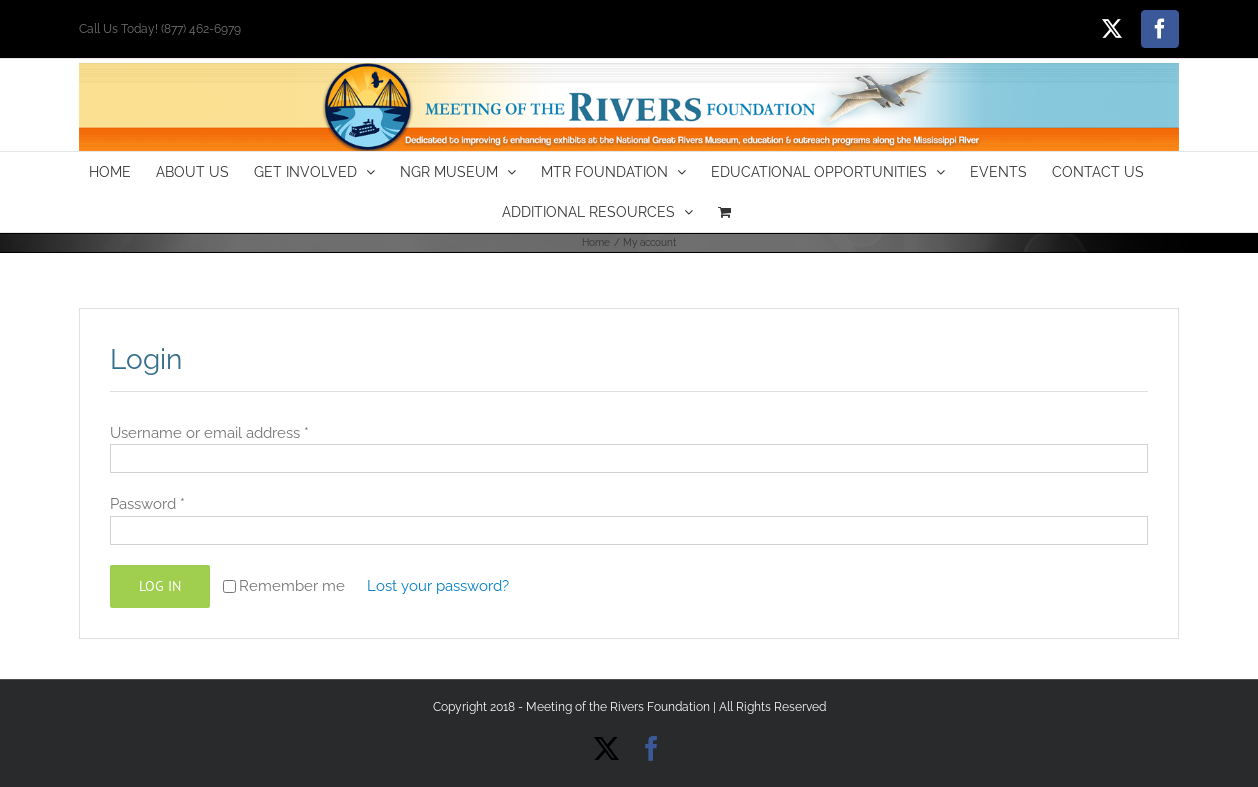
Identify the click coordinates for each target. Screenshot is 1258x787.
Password (147, 504)
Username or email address (209, 433)
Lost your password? (438, 586)
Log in (160, 586)
